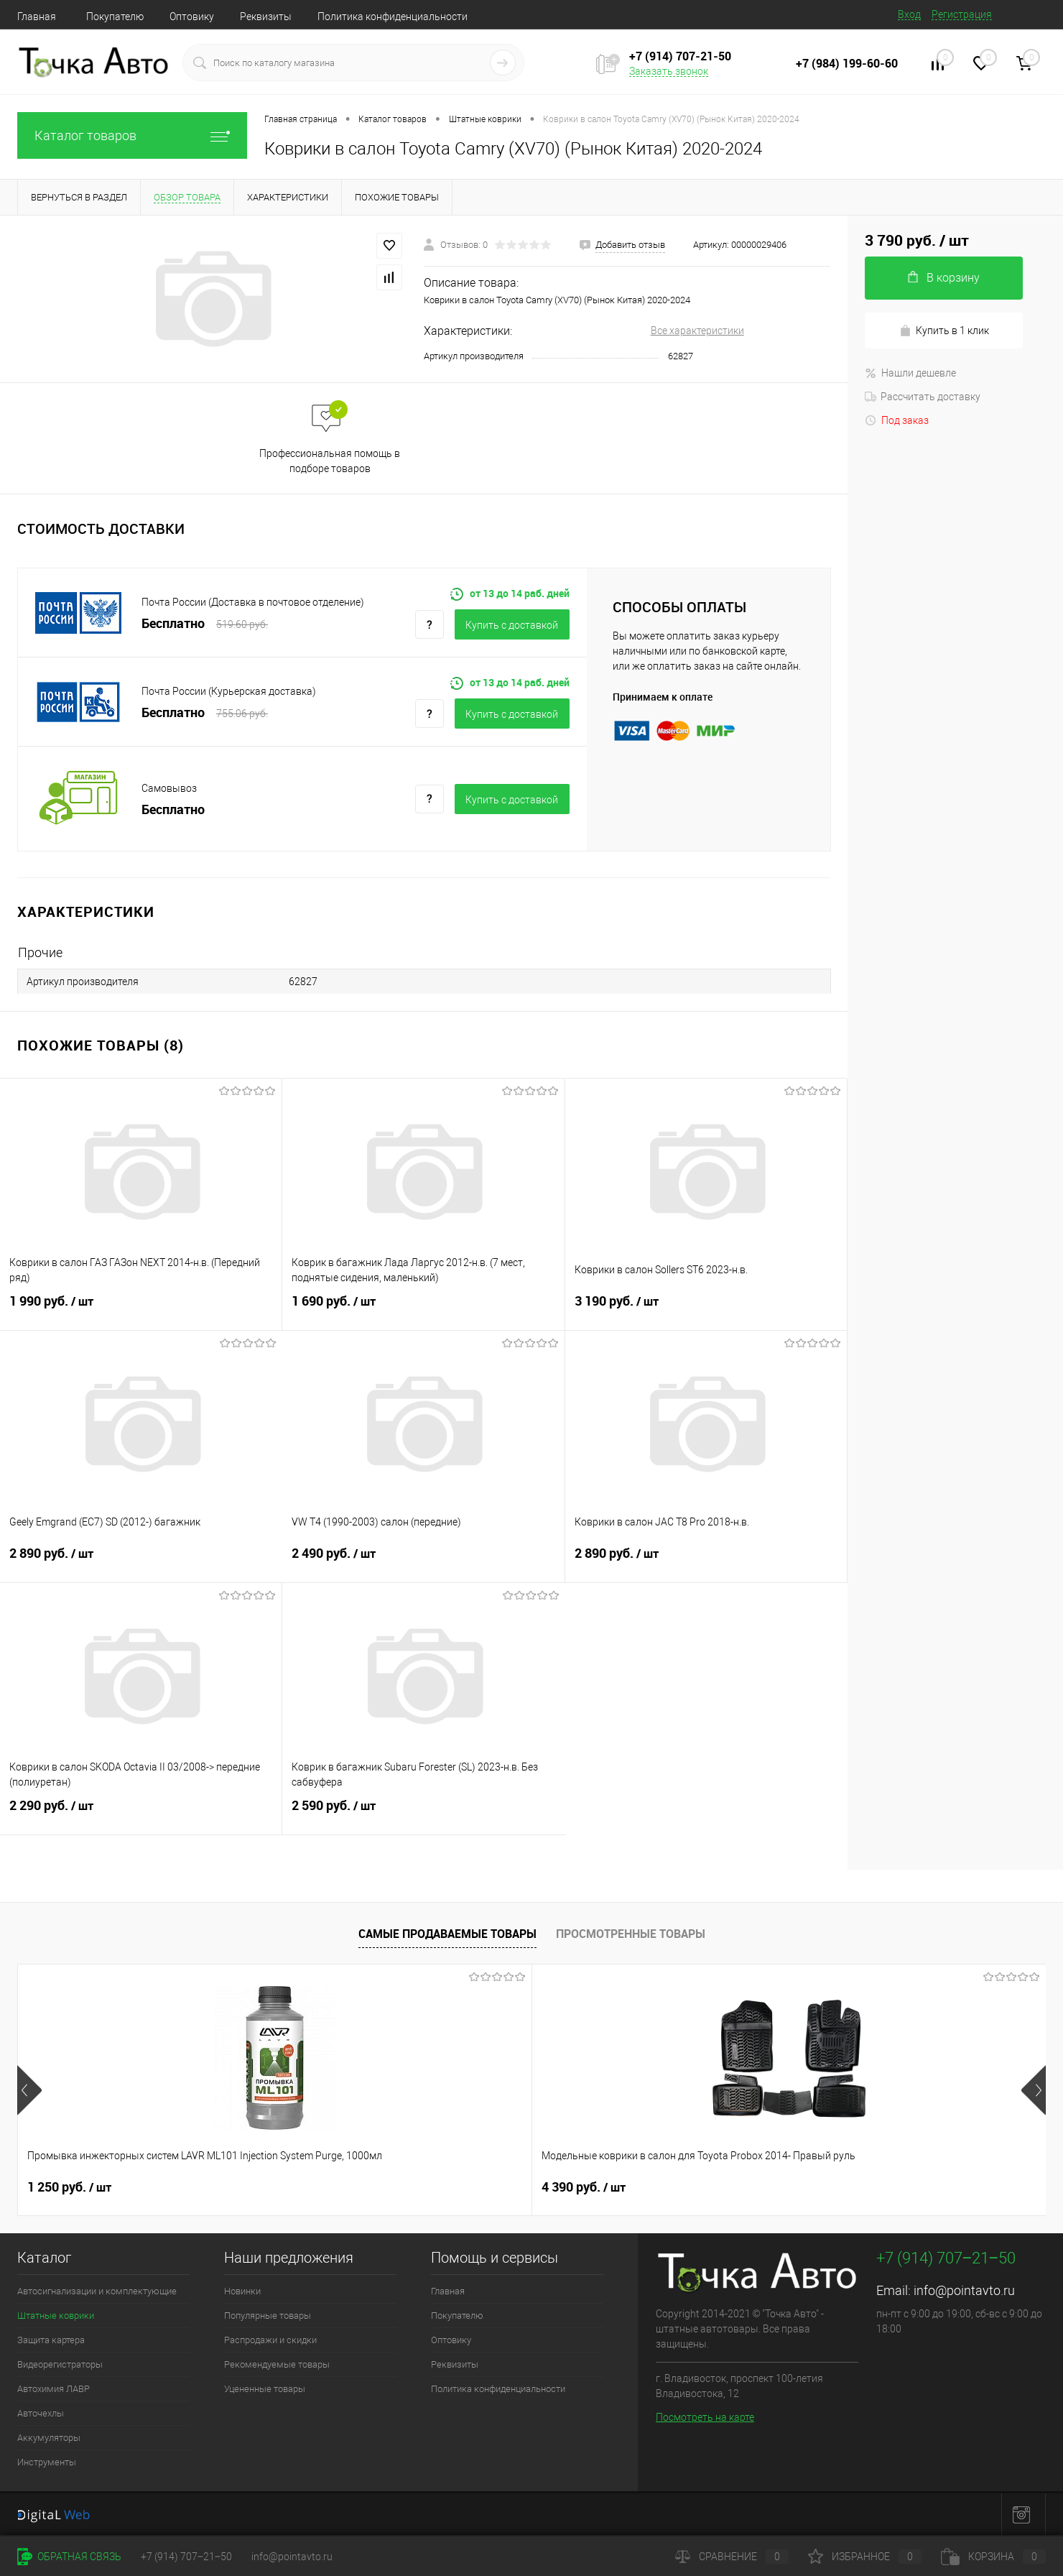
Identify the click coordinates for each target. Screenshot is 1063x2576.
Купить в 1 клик (944, 331)
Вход (909, 14)
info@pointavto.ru (964, 2290)
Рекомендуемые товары (277, 2364)
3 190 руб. (706, 1309)
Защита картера (51, 2340)
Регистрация (962, 14)
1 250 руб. (69, 2187)
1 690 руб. (423, 1309)
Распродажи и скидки (270, 2340)
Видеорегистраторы (60, 2364)
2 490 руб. (423, 1562)
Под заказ (897, 420)
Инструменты (46, 2462)
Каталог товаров (132, 135)
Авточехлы (40, 2413)
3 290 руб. (841, 2187)
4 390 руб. (326, 2187)
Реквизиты (266, 16)
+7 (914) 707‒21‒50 (186, 2556)
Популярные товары (267, 2315)
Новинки (242, 2291)
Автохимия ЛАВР (53, 2388)
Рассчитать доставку (922, 396)
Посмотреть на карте (705, 2417)
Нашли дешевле (910, 373)
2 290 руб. (140, 1814)
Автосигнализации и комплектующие (97, 2291)
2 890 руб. (141, 1562)
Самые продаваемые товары (447, 1934)
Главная (36, 16)
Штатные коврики (55, 2315)
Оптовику (192, 16)
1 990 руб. (140, 1309)
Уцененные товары (264, 2388)
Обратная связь (69, 2556)
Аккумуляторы (48, 2437)
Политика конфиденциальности (392, 16)
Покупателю (115, 16)
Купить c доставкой (511, 625)
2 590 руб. (423, 1814)
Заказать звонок (668, 71)
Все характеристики (697, 330)
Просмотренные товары (630, 1934)
